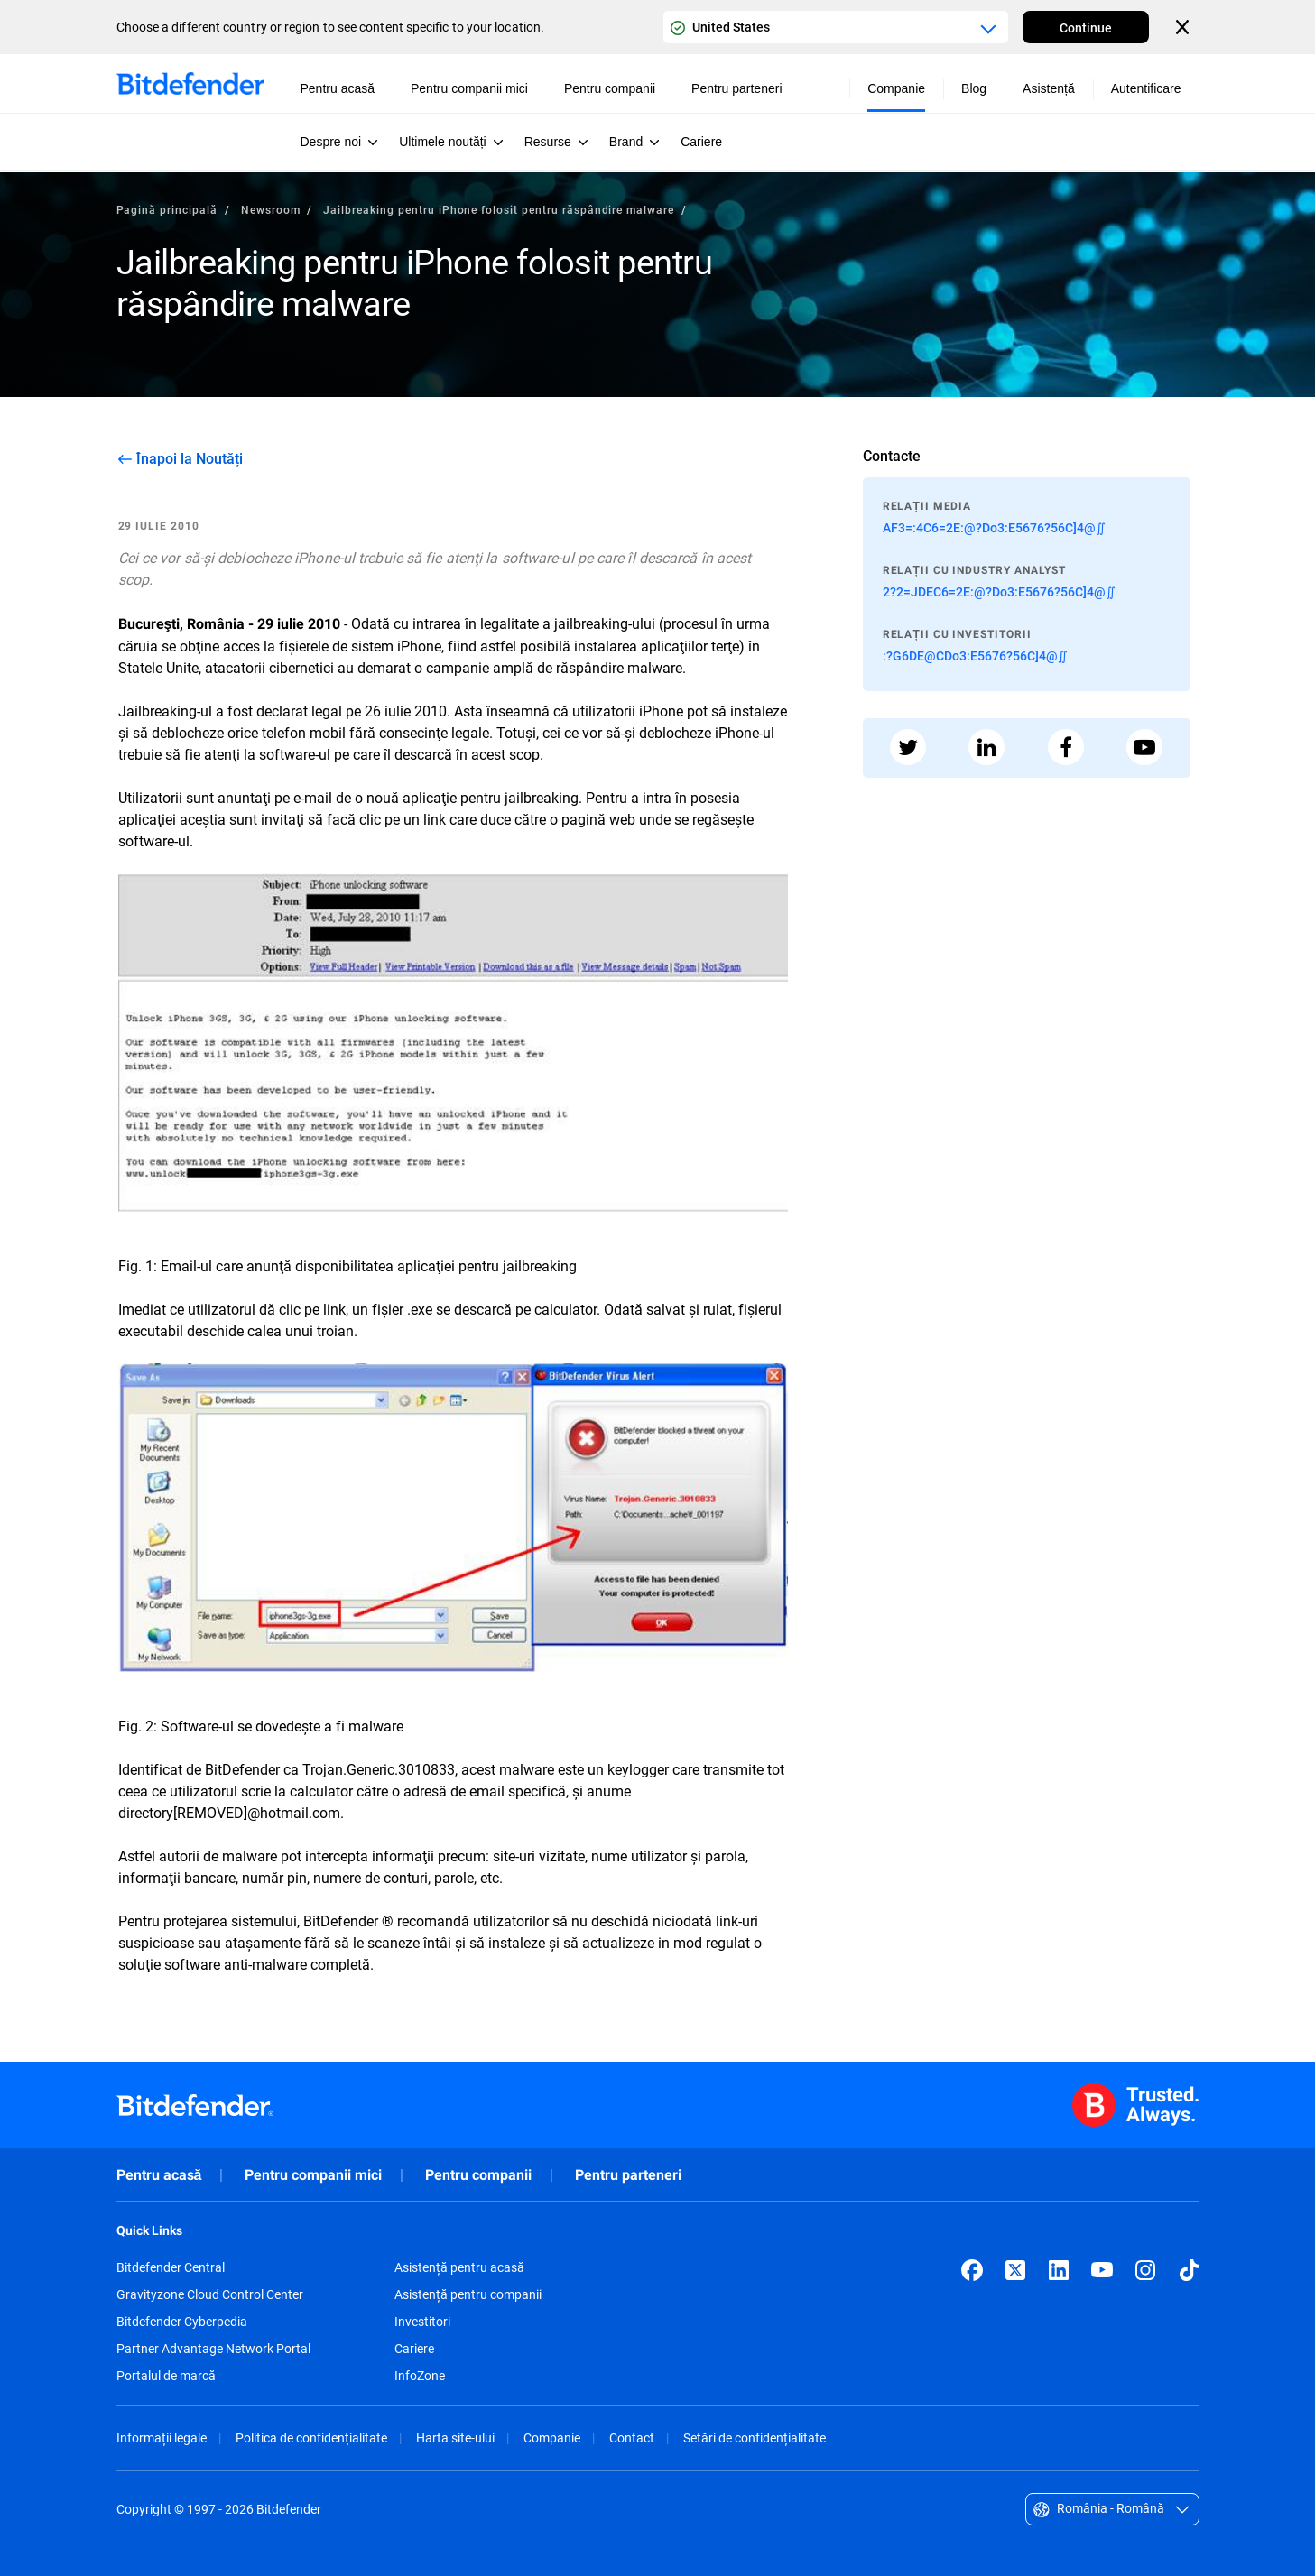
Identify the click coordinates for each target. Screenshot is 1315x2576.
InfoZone (419, 2376)
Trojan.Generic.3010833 (378, 1768)
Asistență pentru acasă (459, 2267)
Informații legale (161, 2437)
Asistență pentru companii (468, 2294)
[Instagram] (1145, 2270)
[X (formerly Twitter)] (1015, 2270)
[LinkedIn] (1059, 2270)
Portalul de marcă (166, 2376)
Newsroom (271, 209)
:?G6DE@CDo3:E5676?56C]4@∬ (975, 655)
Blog (973, 88)
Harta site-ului (455, 2437)
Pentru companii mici (313, 2175)
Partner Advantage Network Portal (213, 2349)
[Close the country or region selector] (1184, 27)
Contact (631, 2437)
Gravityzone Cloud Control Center (209, 2294)
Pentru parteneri (628, 2175)
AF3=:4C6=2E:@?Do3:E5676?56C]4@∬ (994, 527)
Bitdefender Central (170, 2267)
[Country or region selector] (835, 27)
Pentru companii (478, 2175)
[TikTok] (1188, 2270)
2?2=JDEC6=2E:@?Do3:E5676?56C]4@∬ (999, 591)
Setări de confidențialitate (754, 2437)
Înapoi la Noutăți (189, 458)
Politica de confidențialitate (311, 2437)
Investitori (422, 2321)
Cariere (414, 2349)
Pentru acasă (159, 2175)
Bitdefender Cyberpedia (181, 2321)
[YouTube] (1102, 2270)
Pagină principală (167, 209)
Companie (551, 2437)
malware (526, 1768)
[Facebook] (972, 2270)
